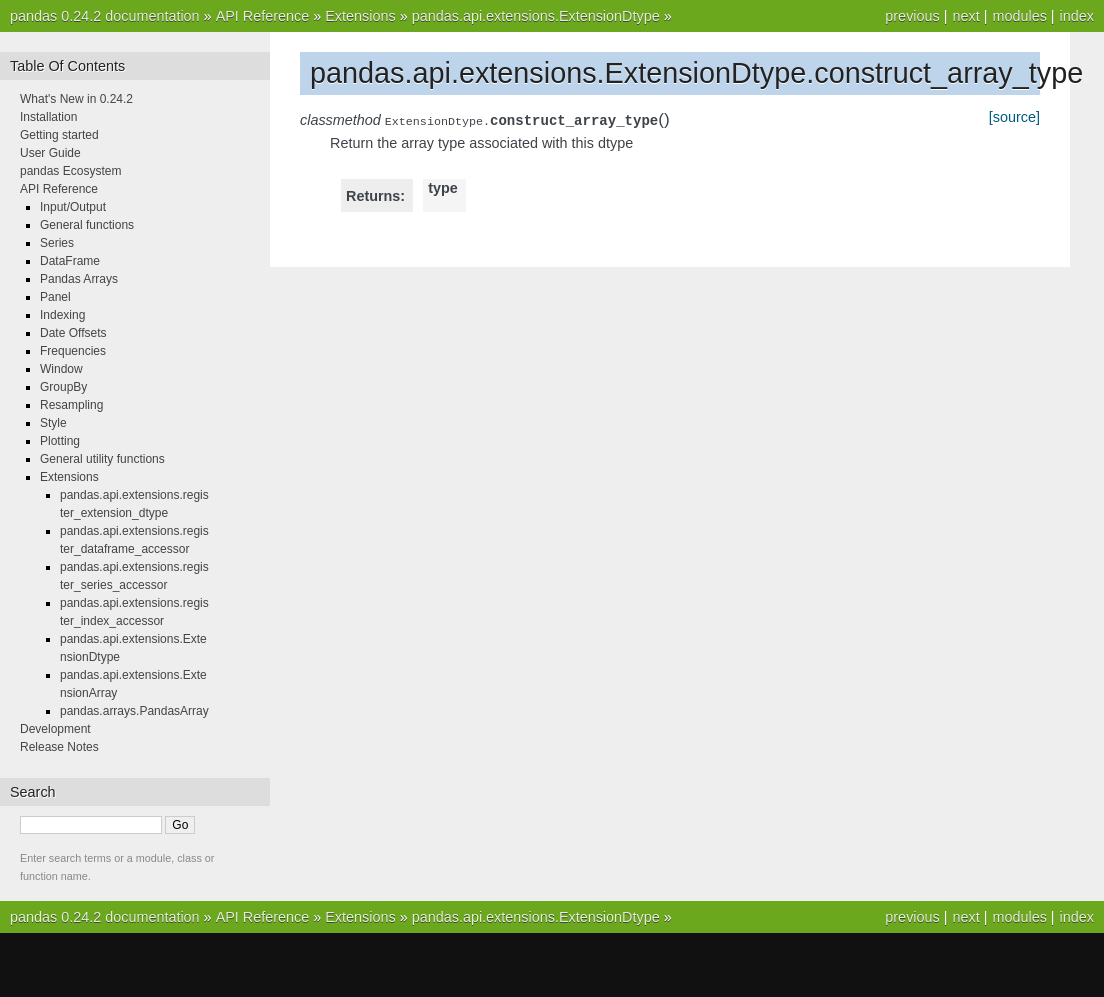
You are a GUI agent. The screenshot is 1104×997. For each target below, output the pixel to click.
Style (53, 423)
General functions (87, 225)
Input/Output (73, 207)
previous (912, 16)
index (1077, 16)
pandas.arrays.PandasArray (134, 711)
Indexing (62, 315)
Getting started (59, 135)
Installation (48, 117)
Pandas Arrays (79, 279)
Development (55, 729)
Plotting (60, 441)
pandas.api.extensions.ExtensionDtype (536, 16)
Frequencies (73, 351)
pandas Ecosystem (70, 171)
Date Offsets (73, 333)
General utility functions (102, 459)
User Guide (50, 153)
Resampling (71, 405)
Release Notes (59, 747)
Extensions (360, 16)
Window (61, 369)
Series (57, 243)
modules (1019, 16)
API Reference (263, 16)
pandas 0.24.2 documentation (105, 16)
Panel (55, 297)
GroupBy (63, 387)
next (965, 16)
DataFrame (70, 261)
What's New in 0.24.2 (76, 99)
